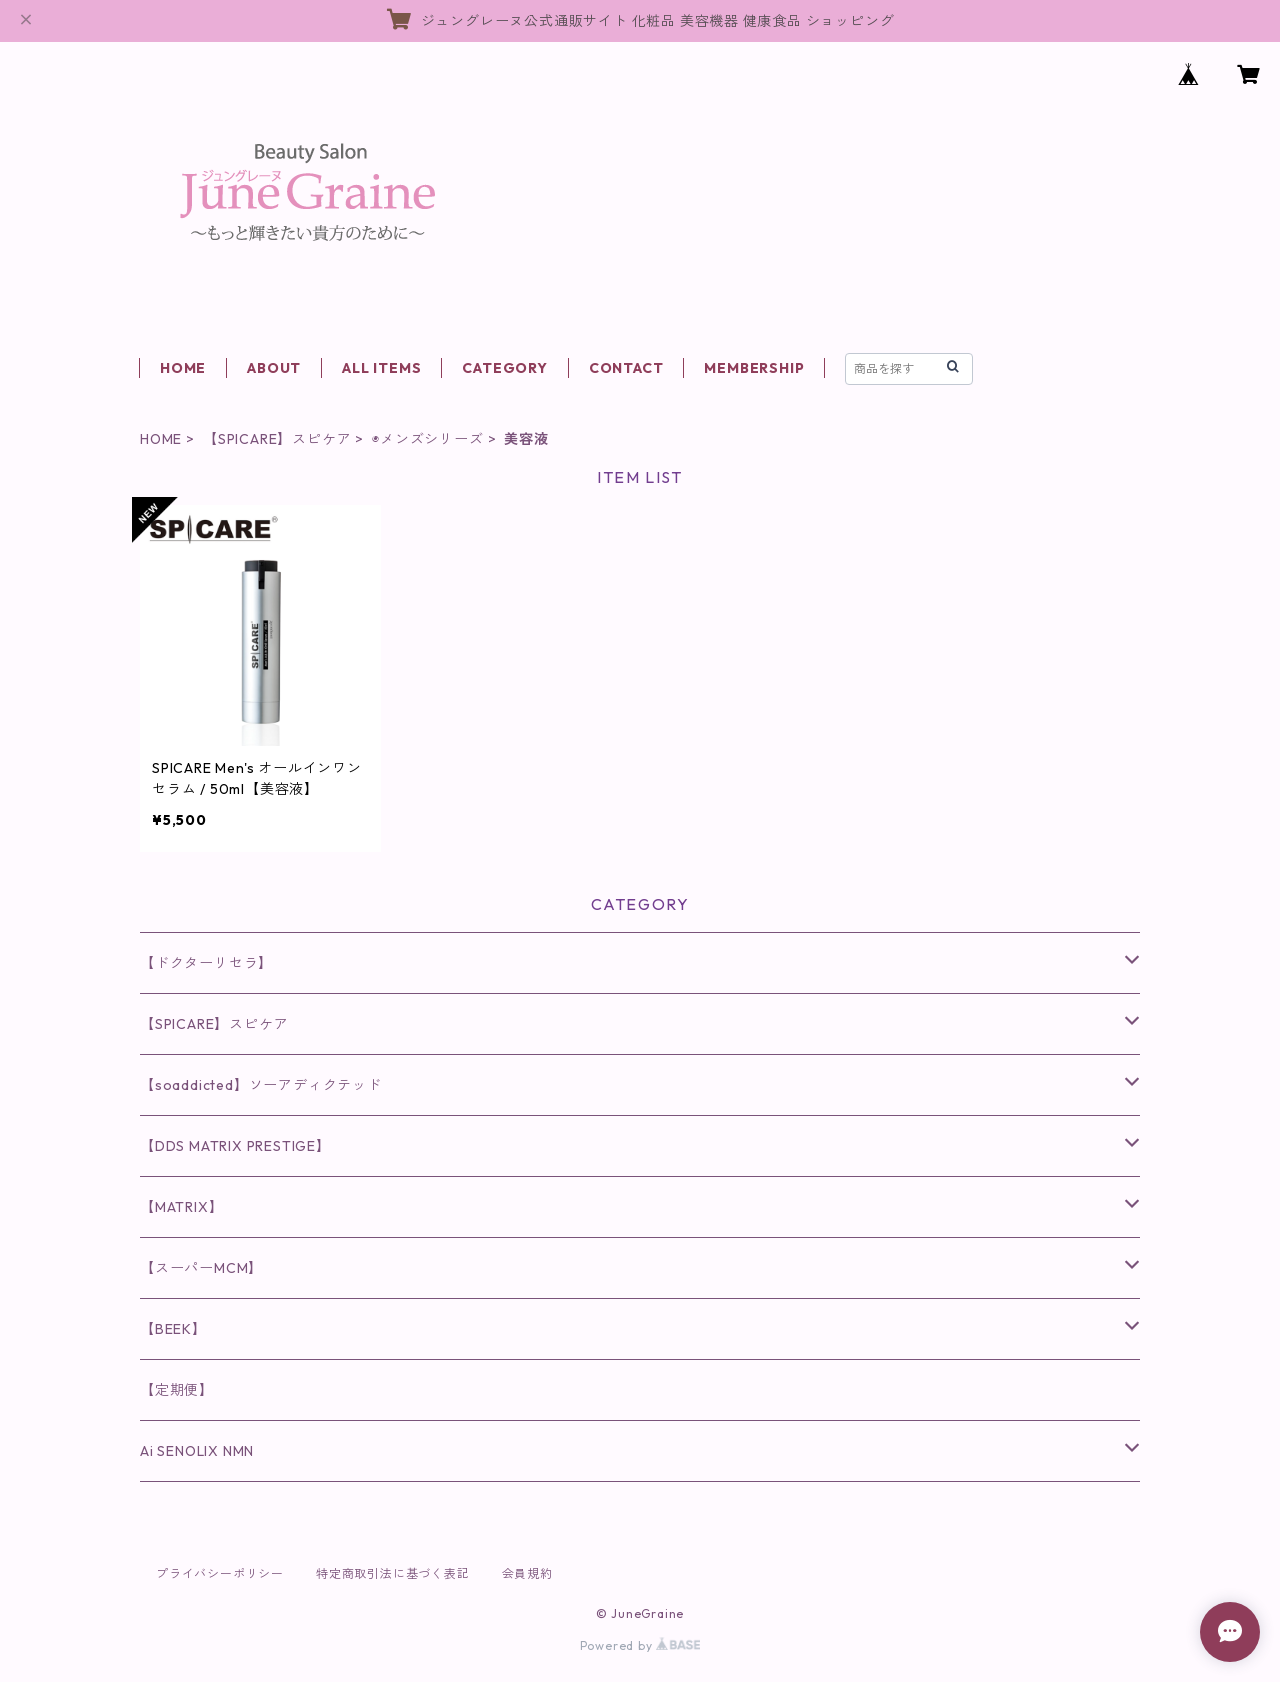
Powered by (640, 1645)
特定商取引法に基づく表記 (393, 1573)
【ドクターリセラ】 (206, 963)
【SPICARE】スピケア (277, 439)
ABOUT (274, 368)
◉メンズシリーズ (427, 439)
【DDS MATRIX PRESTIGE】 (235, 1146)
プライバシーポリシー (220, 1573)
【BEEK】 (173, 1329)
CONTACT (626, 368)
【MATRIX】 (181, 1207)
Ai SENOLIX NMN (197, 1451)
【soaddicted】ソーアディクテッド (261, 1085)
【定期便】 (177, 1390)
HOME (183, 368)
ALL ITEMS (381, 368)
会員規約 (527, 1573)
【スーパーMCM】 (201, 1268)
